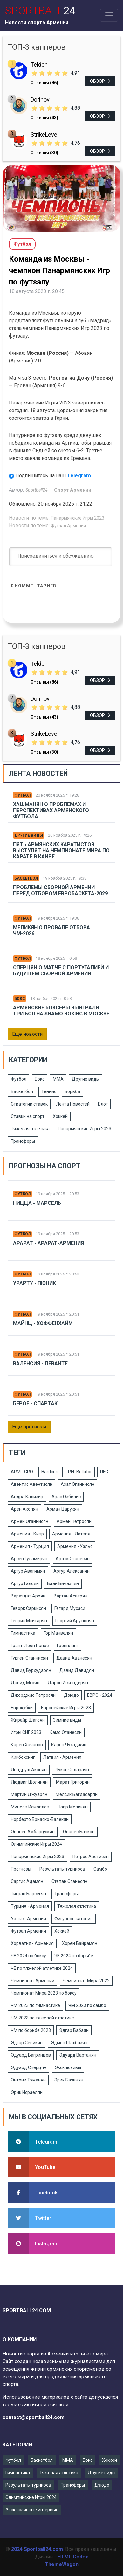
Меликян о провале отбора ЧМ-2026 (51, 930)
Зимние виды (67, 1720)
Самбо (100, 1868)
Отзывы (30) (44, 152)
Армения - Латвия (71, 1533)
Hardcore (50, 1471)
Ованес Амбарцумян (33, 1831)
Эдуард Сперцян (28, 2067)
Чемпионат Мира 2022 (86, 1980)
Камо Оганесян (66, 1732)
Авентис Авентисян (31, 1484)
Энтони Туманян (28, 2079)
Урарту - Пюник (34, 1283)
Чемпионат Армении (32, 1980)
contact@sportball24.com (34, 2417)
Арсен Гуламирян (29, 1558)
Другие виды (28, 835)
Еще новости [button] (27, 1034)
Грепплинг (68, 1645)
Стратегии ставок (29, 1103)
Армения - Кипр (27, 1533)
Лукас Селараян (72, 1769)
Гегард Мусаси (69, 1608)
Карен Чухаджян (68, 1744)
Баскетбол (26, 878)
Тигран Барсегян (28, 1893)
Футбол (22, 795)
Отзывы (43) (44, 117)
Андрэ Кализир (27, 1496)
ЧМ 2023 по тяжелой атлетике (42, 2017)
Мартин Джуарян (29, 1794)
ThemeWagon (62, 2564)
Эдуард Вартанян (77, 2055)
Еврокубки (22, 1707)
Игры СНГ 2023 (26, 1732)
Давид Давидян (76, 1670)
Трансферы (23, 1141)
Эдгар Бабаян (74, 2030)
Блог (103, 1103)
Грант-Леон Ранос (30, 1645)
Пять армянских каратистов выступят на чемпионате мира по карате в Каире (61, 850)
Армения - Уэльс (74, 1546)
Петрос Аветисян (90, 1856)
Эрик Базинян (68, 2079)
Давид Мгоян (25, 1682)
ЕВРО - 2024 (99, 1695)
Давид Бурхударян (31, 1670)
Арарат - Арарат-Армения (48, 1243)
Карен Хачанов (27, 1744)
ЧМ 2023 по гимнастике (35, 2005)
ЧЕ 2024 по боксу (28, 1955)
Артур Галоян (25, 1583)
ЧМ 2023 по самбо (87, 2005)
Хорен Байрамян (79, 1943)
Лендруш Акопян (29, 1769)
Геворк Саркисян (28, 1608)
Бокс (19, 998)
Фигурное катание (73, 1918)
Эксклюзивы (68, 2067)
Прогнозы (21, 1868)
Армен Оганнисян (29, 1521)
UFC (104, 1471)
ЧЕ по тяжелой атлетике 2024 (42, 1968)
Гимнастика (23, 1633)
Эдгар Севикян (27, 2042)
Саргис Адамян (27, 1881)
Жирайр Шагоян (28, 1720)
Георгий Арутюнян (74, 1620)
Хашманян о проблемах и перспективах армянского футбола (51, 810)
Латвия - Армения (62, 1757)
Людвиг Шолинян (29, 1782)
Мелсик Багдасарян (77, 1794)
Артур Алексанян (71, 1571)
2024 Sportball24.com (37, 2549)
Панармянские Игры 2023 (77, 518)
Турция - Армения (30, 1906)
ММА (58, 1079)
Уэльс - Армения (28, 1918)
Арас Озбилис (66, 1496)
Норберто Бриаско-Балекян (40, 1819)
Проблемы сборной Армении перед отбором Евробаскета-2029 (60, 890)
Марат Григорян (73, 1782)
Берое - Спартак (35, 1403)
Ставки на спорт (27, 1116)
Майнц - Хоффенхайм (43, 1323)
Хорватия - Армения (32, 1943)
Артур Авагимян (28, 1571)
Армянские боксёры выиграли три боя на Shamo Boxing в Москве (61, 1011)
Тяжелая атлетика (30, 1128)
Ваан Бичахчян (63, 1583)
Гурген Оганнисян (29, 1657)
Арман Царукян (62, 1509)
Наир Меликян (73, 1806)
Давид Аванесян (74, 1657)
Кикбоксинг (23, 1757)
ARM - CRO (22, 1471)
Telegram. (79, 475)
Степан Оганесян (69, 1881)
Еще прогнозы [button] (29, 1427)
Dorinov (40, 99)
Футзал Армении (68, 525)
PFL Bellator (80, 1471)
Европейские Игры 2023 (66, 1707)
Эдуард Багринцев (31, 2055)
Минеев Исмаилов (30, 1806)
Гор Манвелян (58, 1633)
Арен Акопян (24, 1509)
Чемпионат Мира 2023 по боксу (44, 1993)
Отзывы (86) (44, 82)
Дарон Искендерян (68, 1682)
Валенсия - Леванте (40, 1363)
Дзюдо (71, 1695)
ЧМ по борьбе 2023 (31, 2030)
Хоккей (60, 1116)
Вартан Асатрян (70, 1595)
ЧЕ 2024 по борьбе (73, 1955)
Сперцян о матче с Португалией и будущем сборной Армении (61, 971)
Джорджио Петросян (33, 1695)
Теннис (48, 1091)
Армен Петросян (74, 1521)
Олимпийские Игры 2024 (36, 1844)
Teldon (39, 64)
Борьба (72, 1091)
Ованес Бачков (79, 1831)
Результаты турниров (62, 1868)
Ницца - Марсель (37, 1203)
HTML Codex (72, 2557)
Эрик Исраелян (27, 2092)
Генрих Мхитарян (29, 1620)
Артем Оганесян (73, 1558)
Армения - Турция (30, 1546)
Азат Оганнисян (77, 1484)
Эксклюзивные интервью (31, 2509)
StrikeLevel (44, 134)
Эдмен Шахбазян (69, 2042)
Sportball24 (37, 490)
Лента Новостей (73, 1103)
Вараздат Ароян (28, 1595)
